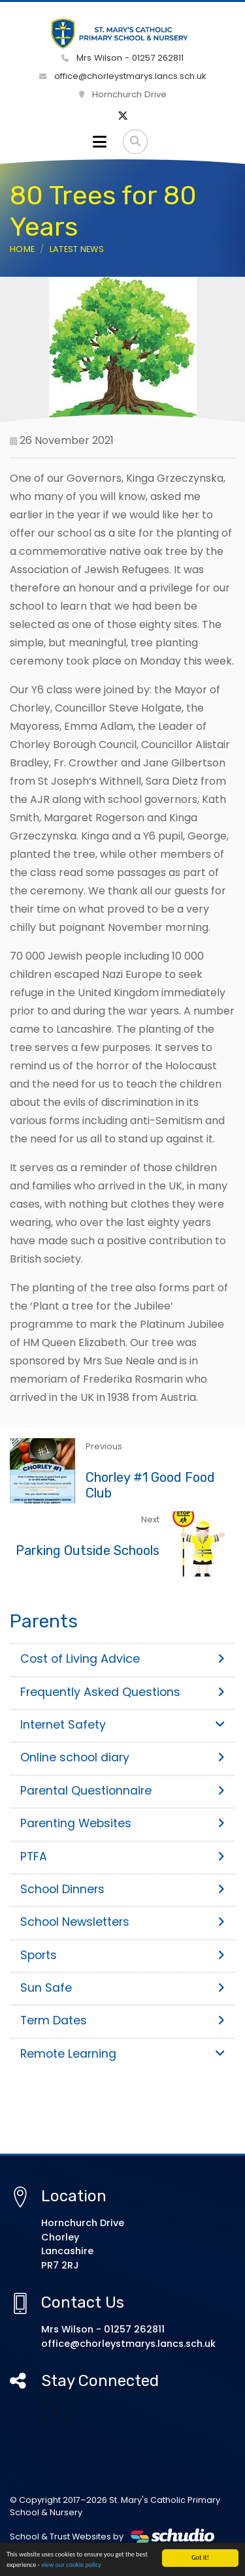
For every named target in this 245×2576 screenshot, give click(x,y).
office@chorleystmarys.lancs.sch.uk (122, 76)
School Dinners (122, 1889)
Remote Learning (122, 2054)
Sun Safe (122, 1988)
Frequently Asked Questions (122, 1692)
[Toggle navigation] (99, 141)
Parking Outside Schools (87, 1550)
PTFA (122, 1856)
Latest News (77, 249)
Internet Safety (122, 1725)
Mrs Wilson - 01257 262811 (122, 58)
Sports (122, 1955)
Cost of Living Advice (122, 1659)
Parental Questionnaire (122, 1790)
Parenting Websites (122, 1823)
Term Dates (122, 2020)
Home (22, 249)
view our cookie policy (71, 2566)
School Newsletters (122, 1922)
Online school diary (122, 1757)
